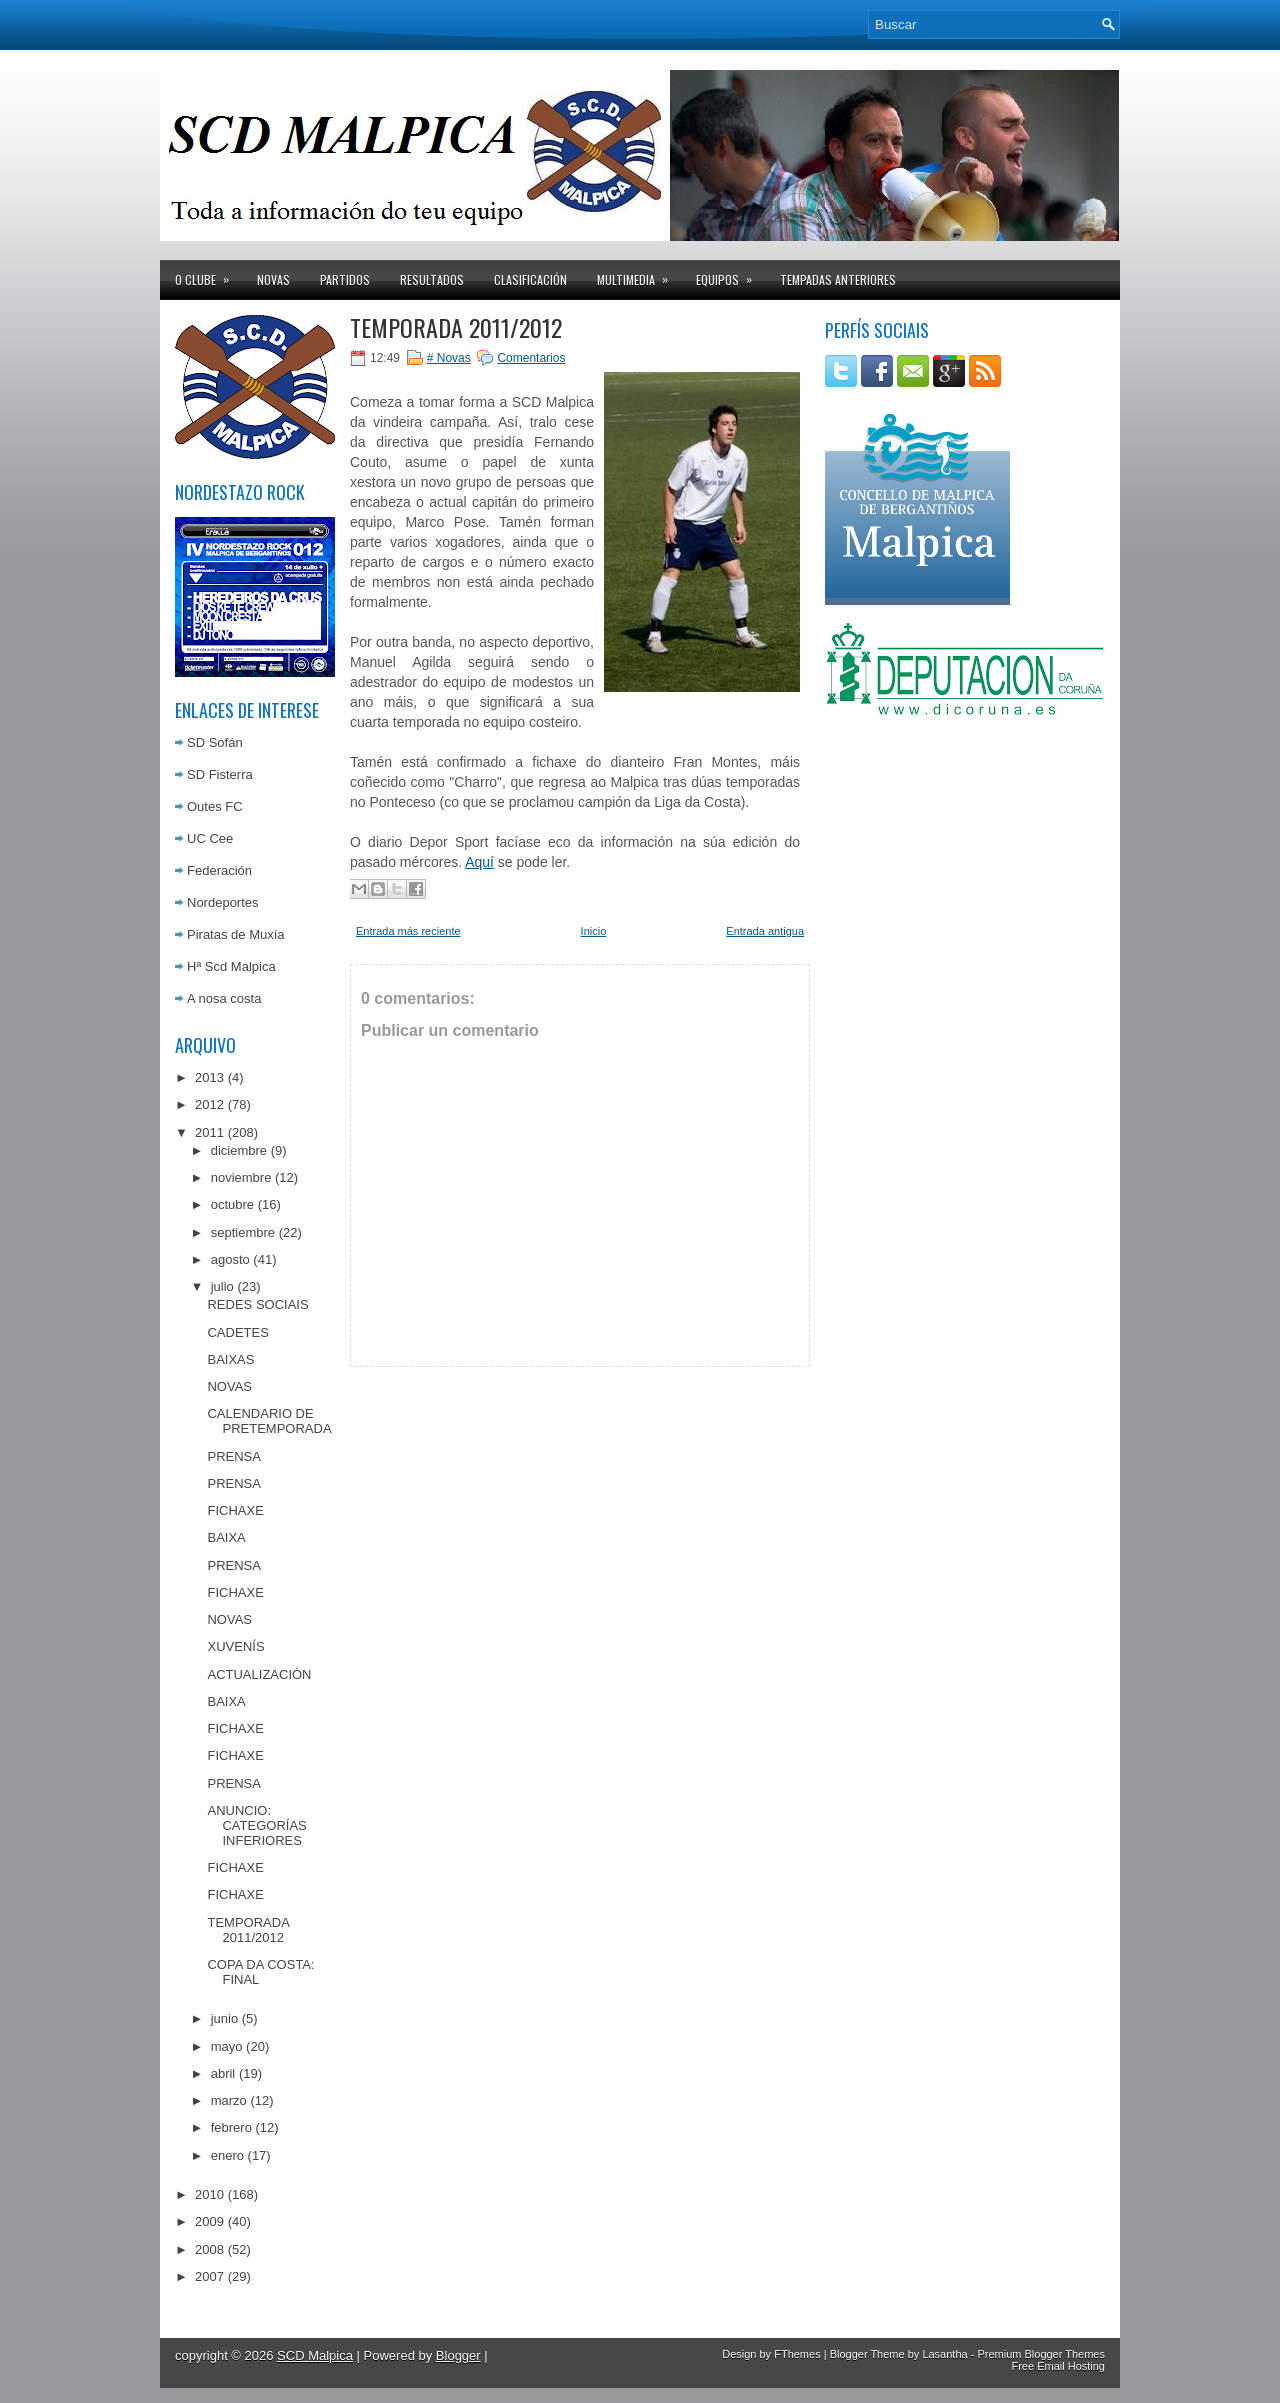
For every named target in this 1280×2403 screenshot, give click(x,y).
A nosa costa (224, 998)
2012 (209, 1104)
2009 (209, 2221)
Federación (219, 870)
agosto (230, 1259)
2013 (209, 1077)
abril (223, 2073)
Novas (273, 279)
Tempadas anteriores (838, 279)
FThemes (797, 2354)
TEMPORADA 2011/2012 (248, 1930)
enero (227, 2155)
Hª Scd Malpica (231, 966)
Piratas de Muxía (236, 934)
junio (224, 2018)
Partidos (345, 279)
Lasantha (944, 2354)
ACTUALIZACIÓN (259, 1674)
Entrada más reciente (408, 931)
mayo (227, 2046)
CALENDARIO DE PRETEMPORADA (269, 1421)
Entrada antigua (765, 931)
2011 (209, 1132)
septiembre (243, 1232)
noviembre (241, 1177)
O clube (208, 274)
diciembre (239, 1150)
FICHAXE (235, 1510)
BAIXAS (230, 1359)
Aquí (479, 862)
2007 (209, 2276)
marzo (229, 2100)
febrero (231, 2127)
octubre (232, 1204)
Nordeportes (223, 902)
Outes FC (215, 806)
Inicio (594, 931)
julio (222, 1286)
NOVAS (229, 1386)
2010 (209, 2194)
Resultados (432, 279)
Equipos (730, 274)
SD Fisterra (220, 774)
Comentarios (531, 358)
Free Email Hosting (1058, 2366)
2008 (209, 2249)
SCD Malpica (315, 2355)
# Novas (449, 358)
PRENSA (233, 1456)
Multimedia (639, 274)
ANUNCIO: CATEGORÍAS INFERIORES (256, 1825)
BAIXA (226, 1537)
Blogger (458, 2355)
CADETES (237, 1332)
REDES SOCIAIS (257, 1304)
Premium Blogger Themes (1041, 2354)
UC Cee (210, 838)
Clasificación (530, 279)
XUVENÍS (235, 1646)
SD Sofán (215, 742)
